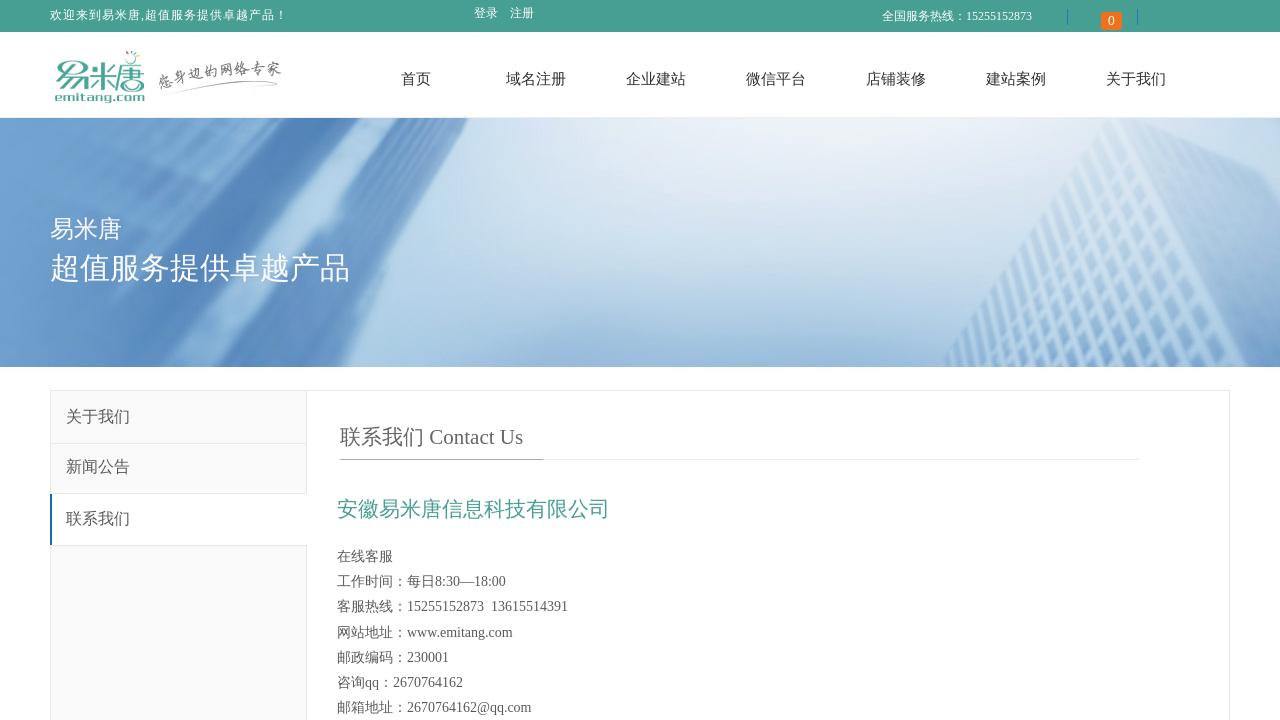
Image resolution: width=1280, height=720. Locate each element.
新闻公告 (98, 466)
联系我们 (98, 518)
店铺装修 (896, 79)
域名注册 (536, 79)
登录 (486, 13)
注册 (522, 13)
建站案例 (1016, 79)
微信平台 (776, 79)
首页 (416, 79)
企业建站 (656, 79)
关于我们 (1136, 79)
